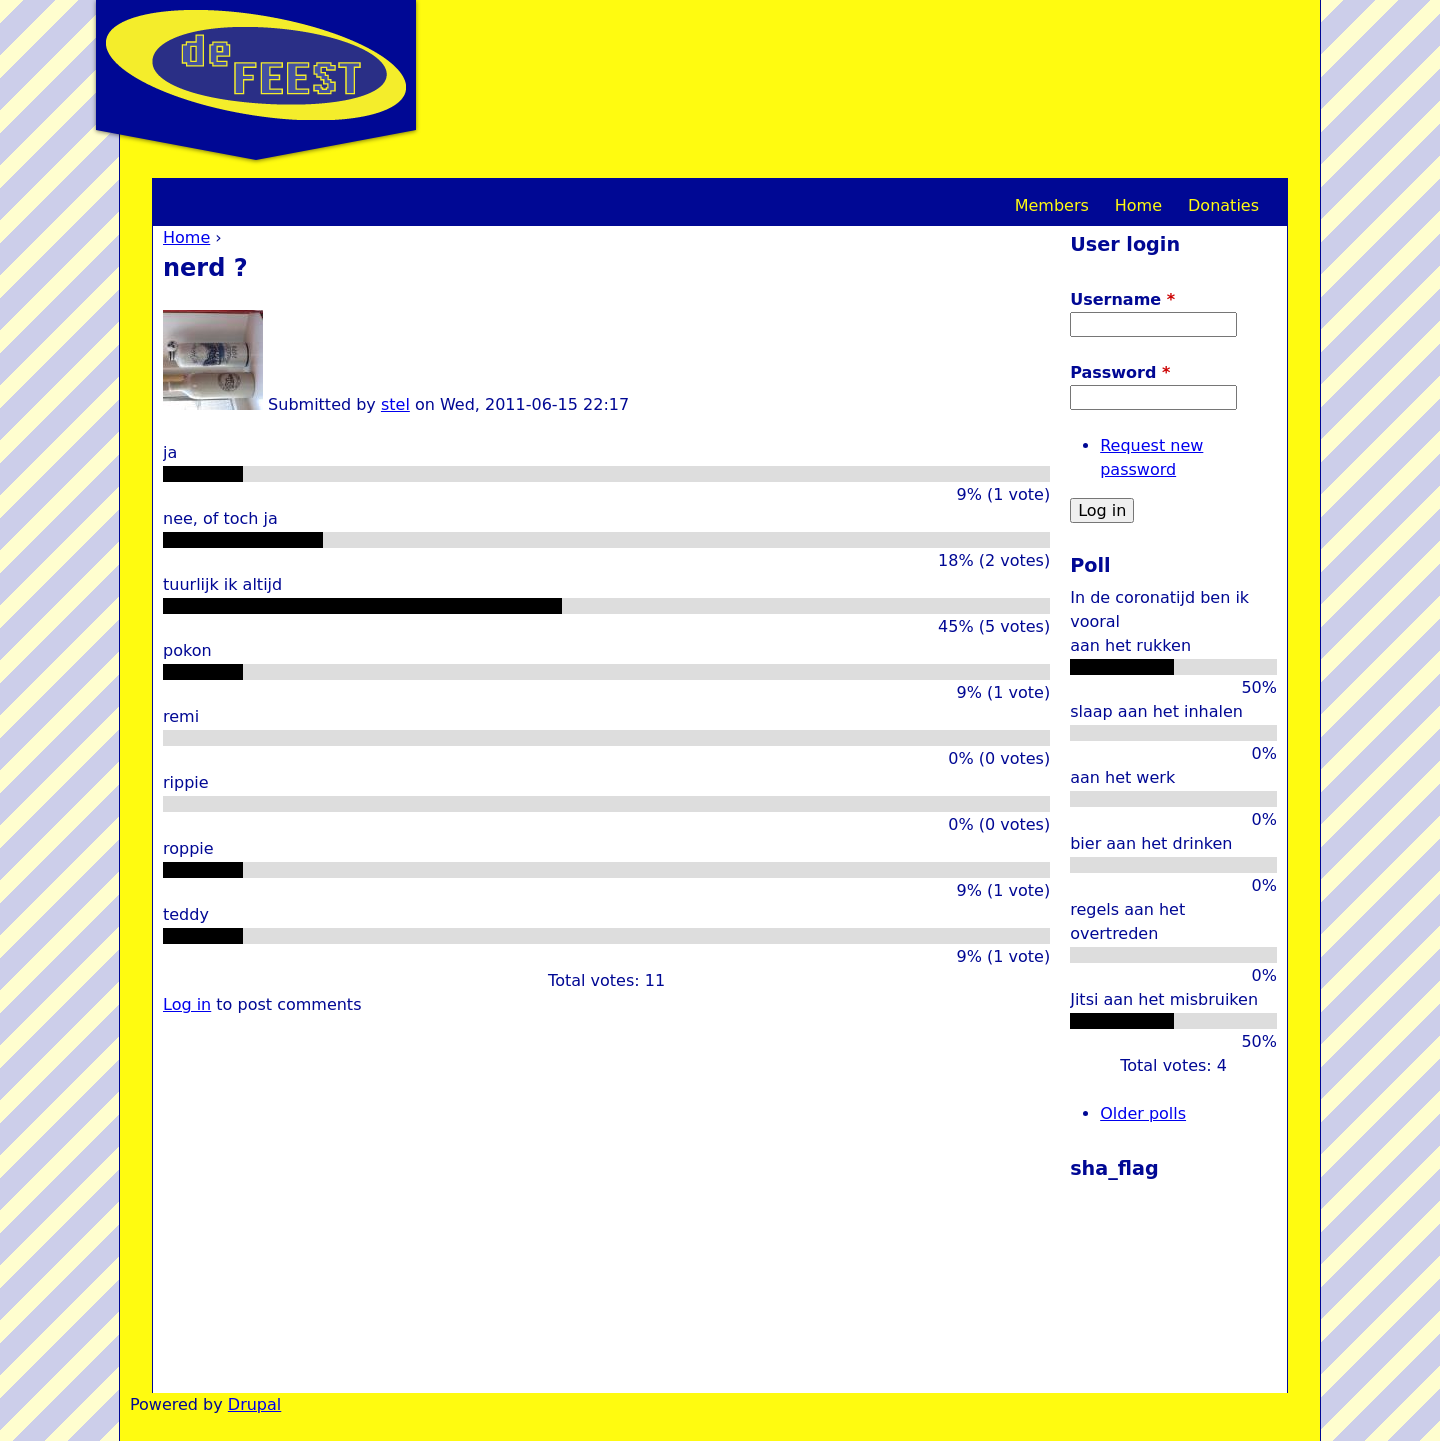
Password (1120, 372)
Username (1122, 299)
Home (186, 237)
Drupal (254, 1404)
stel (395, 404)
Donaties (1223, 205)
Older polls (1143, 1113)
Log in (187, 1004)
